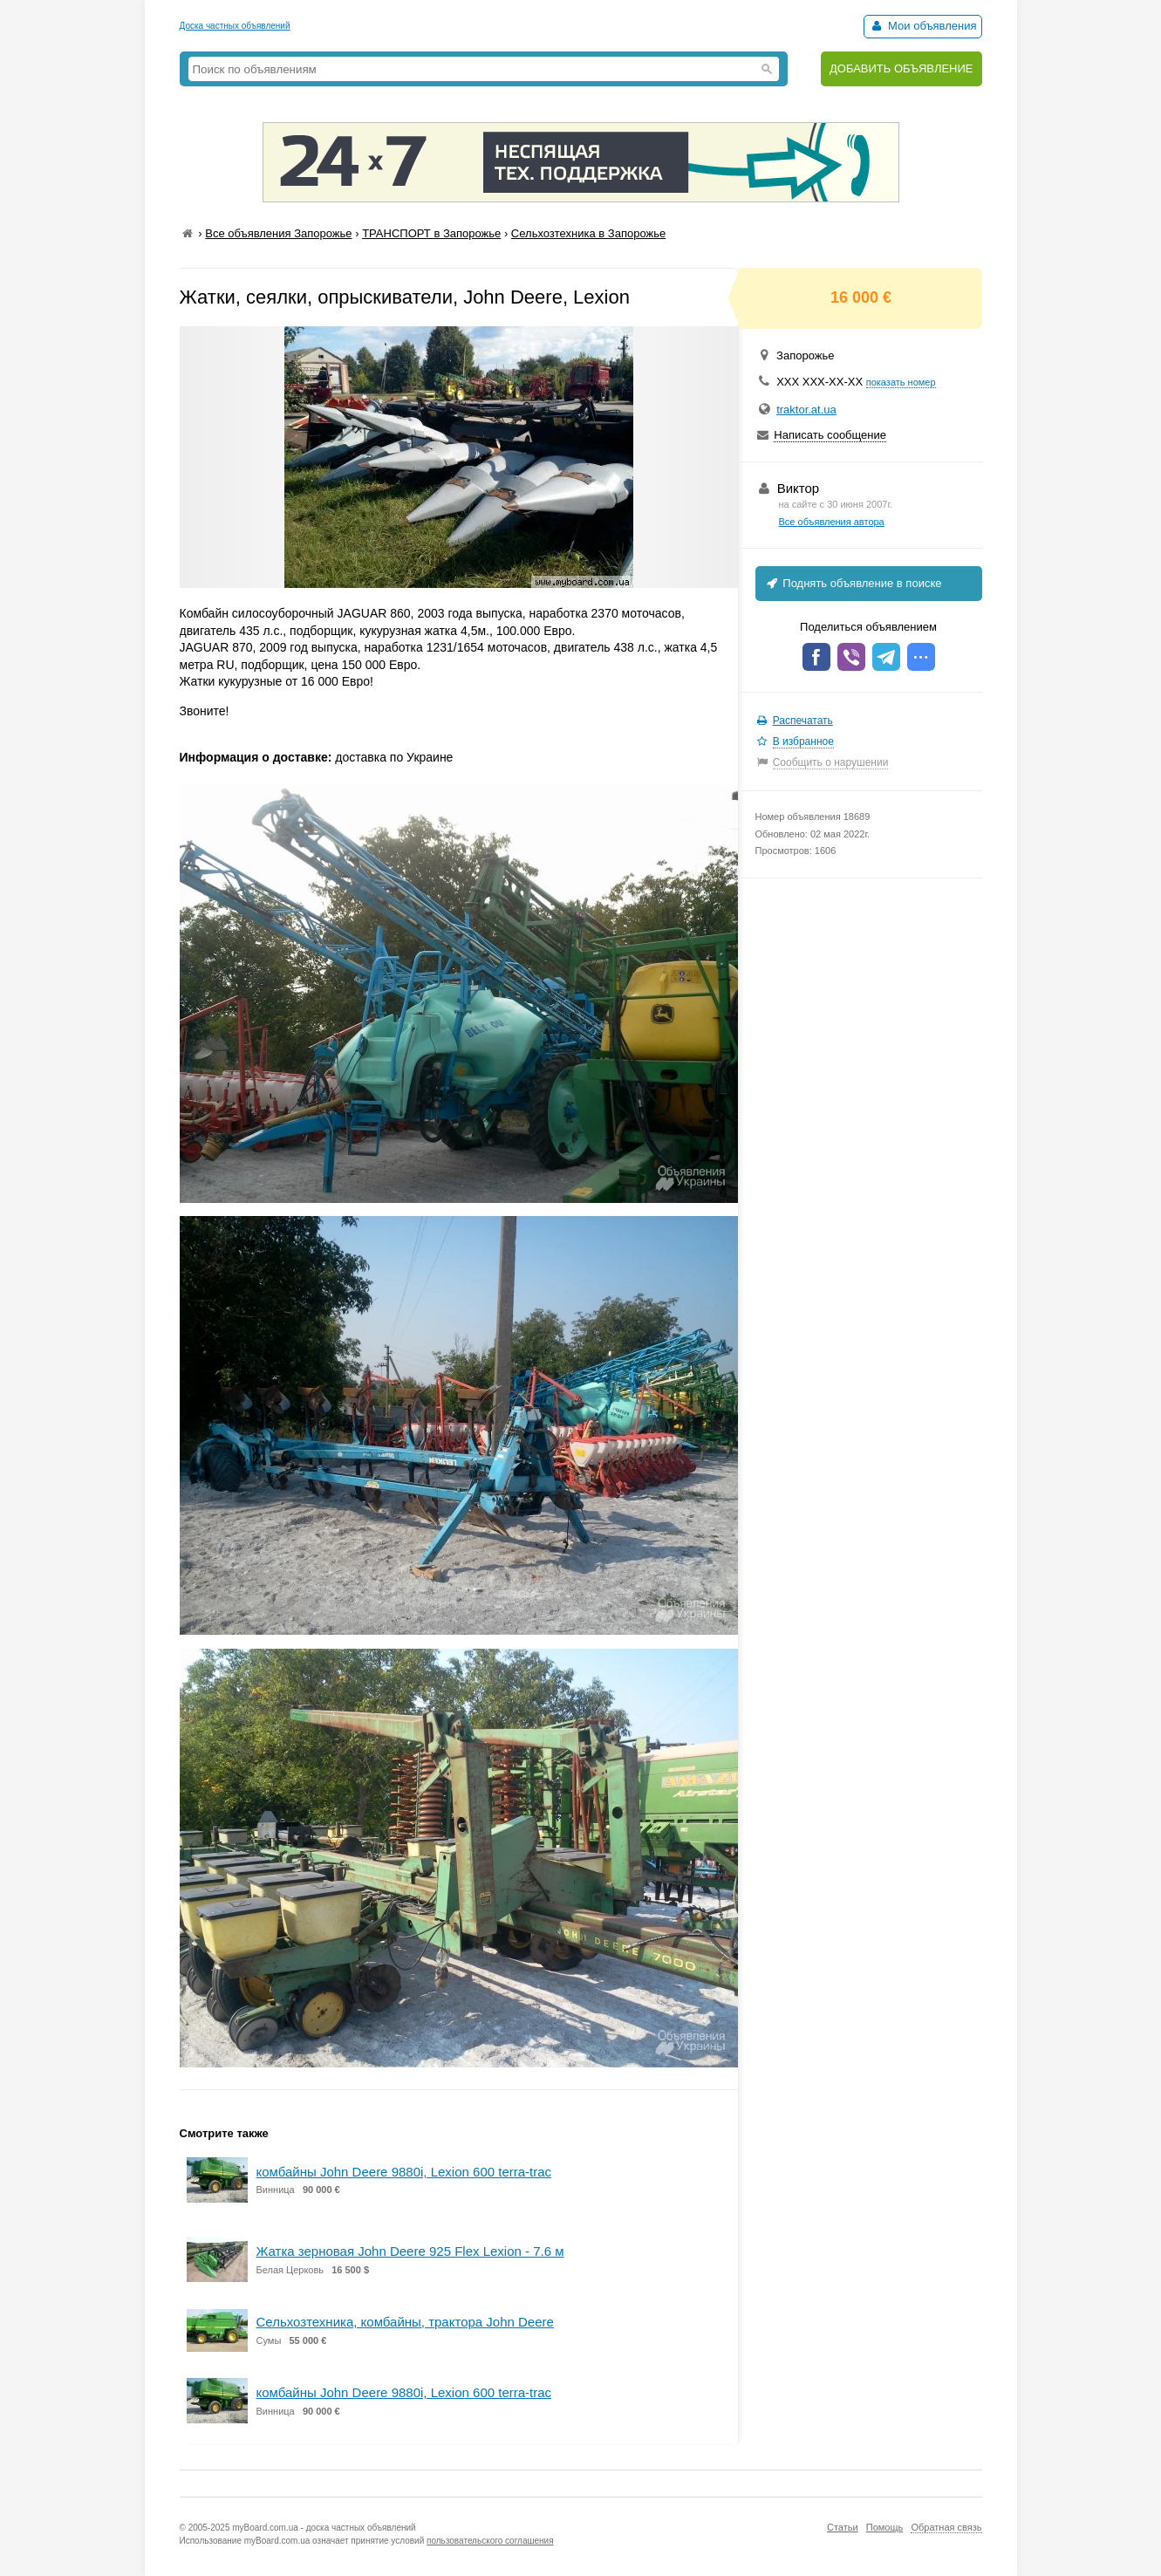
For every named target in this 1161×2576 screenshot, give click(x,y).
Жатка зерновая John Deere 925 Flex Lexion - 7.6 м (410, 2251)
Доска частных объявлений (235, 26)
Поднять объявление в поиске (853, 583)
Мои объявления (922, 25)
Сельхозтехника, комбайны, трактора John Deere (405, 2321)
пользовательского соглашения (490, 2540)
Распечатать (803, 720)
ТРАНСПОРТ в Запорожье (431, 233)
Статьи (842, 2527)
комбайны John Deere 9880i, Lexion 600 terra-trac (404, 2171)
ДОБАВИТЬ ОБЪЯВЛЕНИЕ (901, 68)
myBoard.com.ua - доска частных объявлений (323, 2527)
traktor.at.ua (806, 409)
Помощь (885, 2527)
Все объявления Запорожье (278, 233)
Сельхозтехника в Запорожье (588, 233)
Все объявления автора (831, 521)
